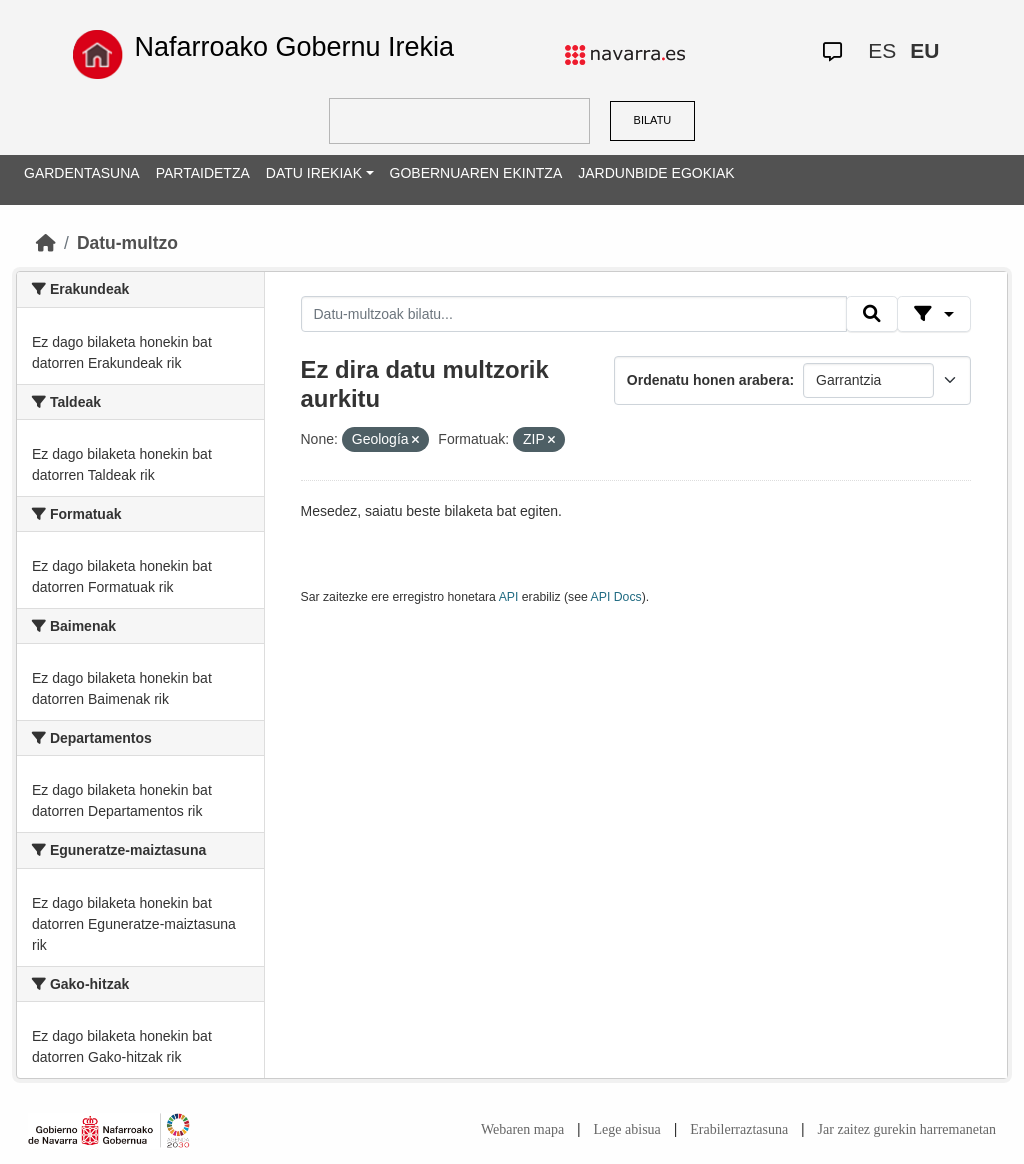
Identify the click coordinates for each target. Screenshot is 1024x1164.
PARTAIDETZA (203, 173)
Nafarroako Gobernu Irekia (294, 47)
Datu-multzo (127, 243)
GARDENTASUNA (82, 173)
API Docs (616, 597)
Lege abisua (627, 1129)
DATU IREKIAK (314, 173)
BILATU (653, 120)
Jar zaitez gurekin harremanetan (907, 1129)
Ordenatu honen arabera (708, 380)
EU (924, 50)
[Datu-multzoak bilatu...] (574, 314)
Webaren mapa (522, 1129)
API (509, 597)
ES (882, 50)
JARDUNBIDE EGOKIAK (656, 173)
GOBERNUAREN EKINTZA (476, 173)
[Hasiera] (46, 243)
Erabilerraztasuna (739, 1129)
